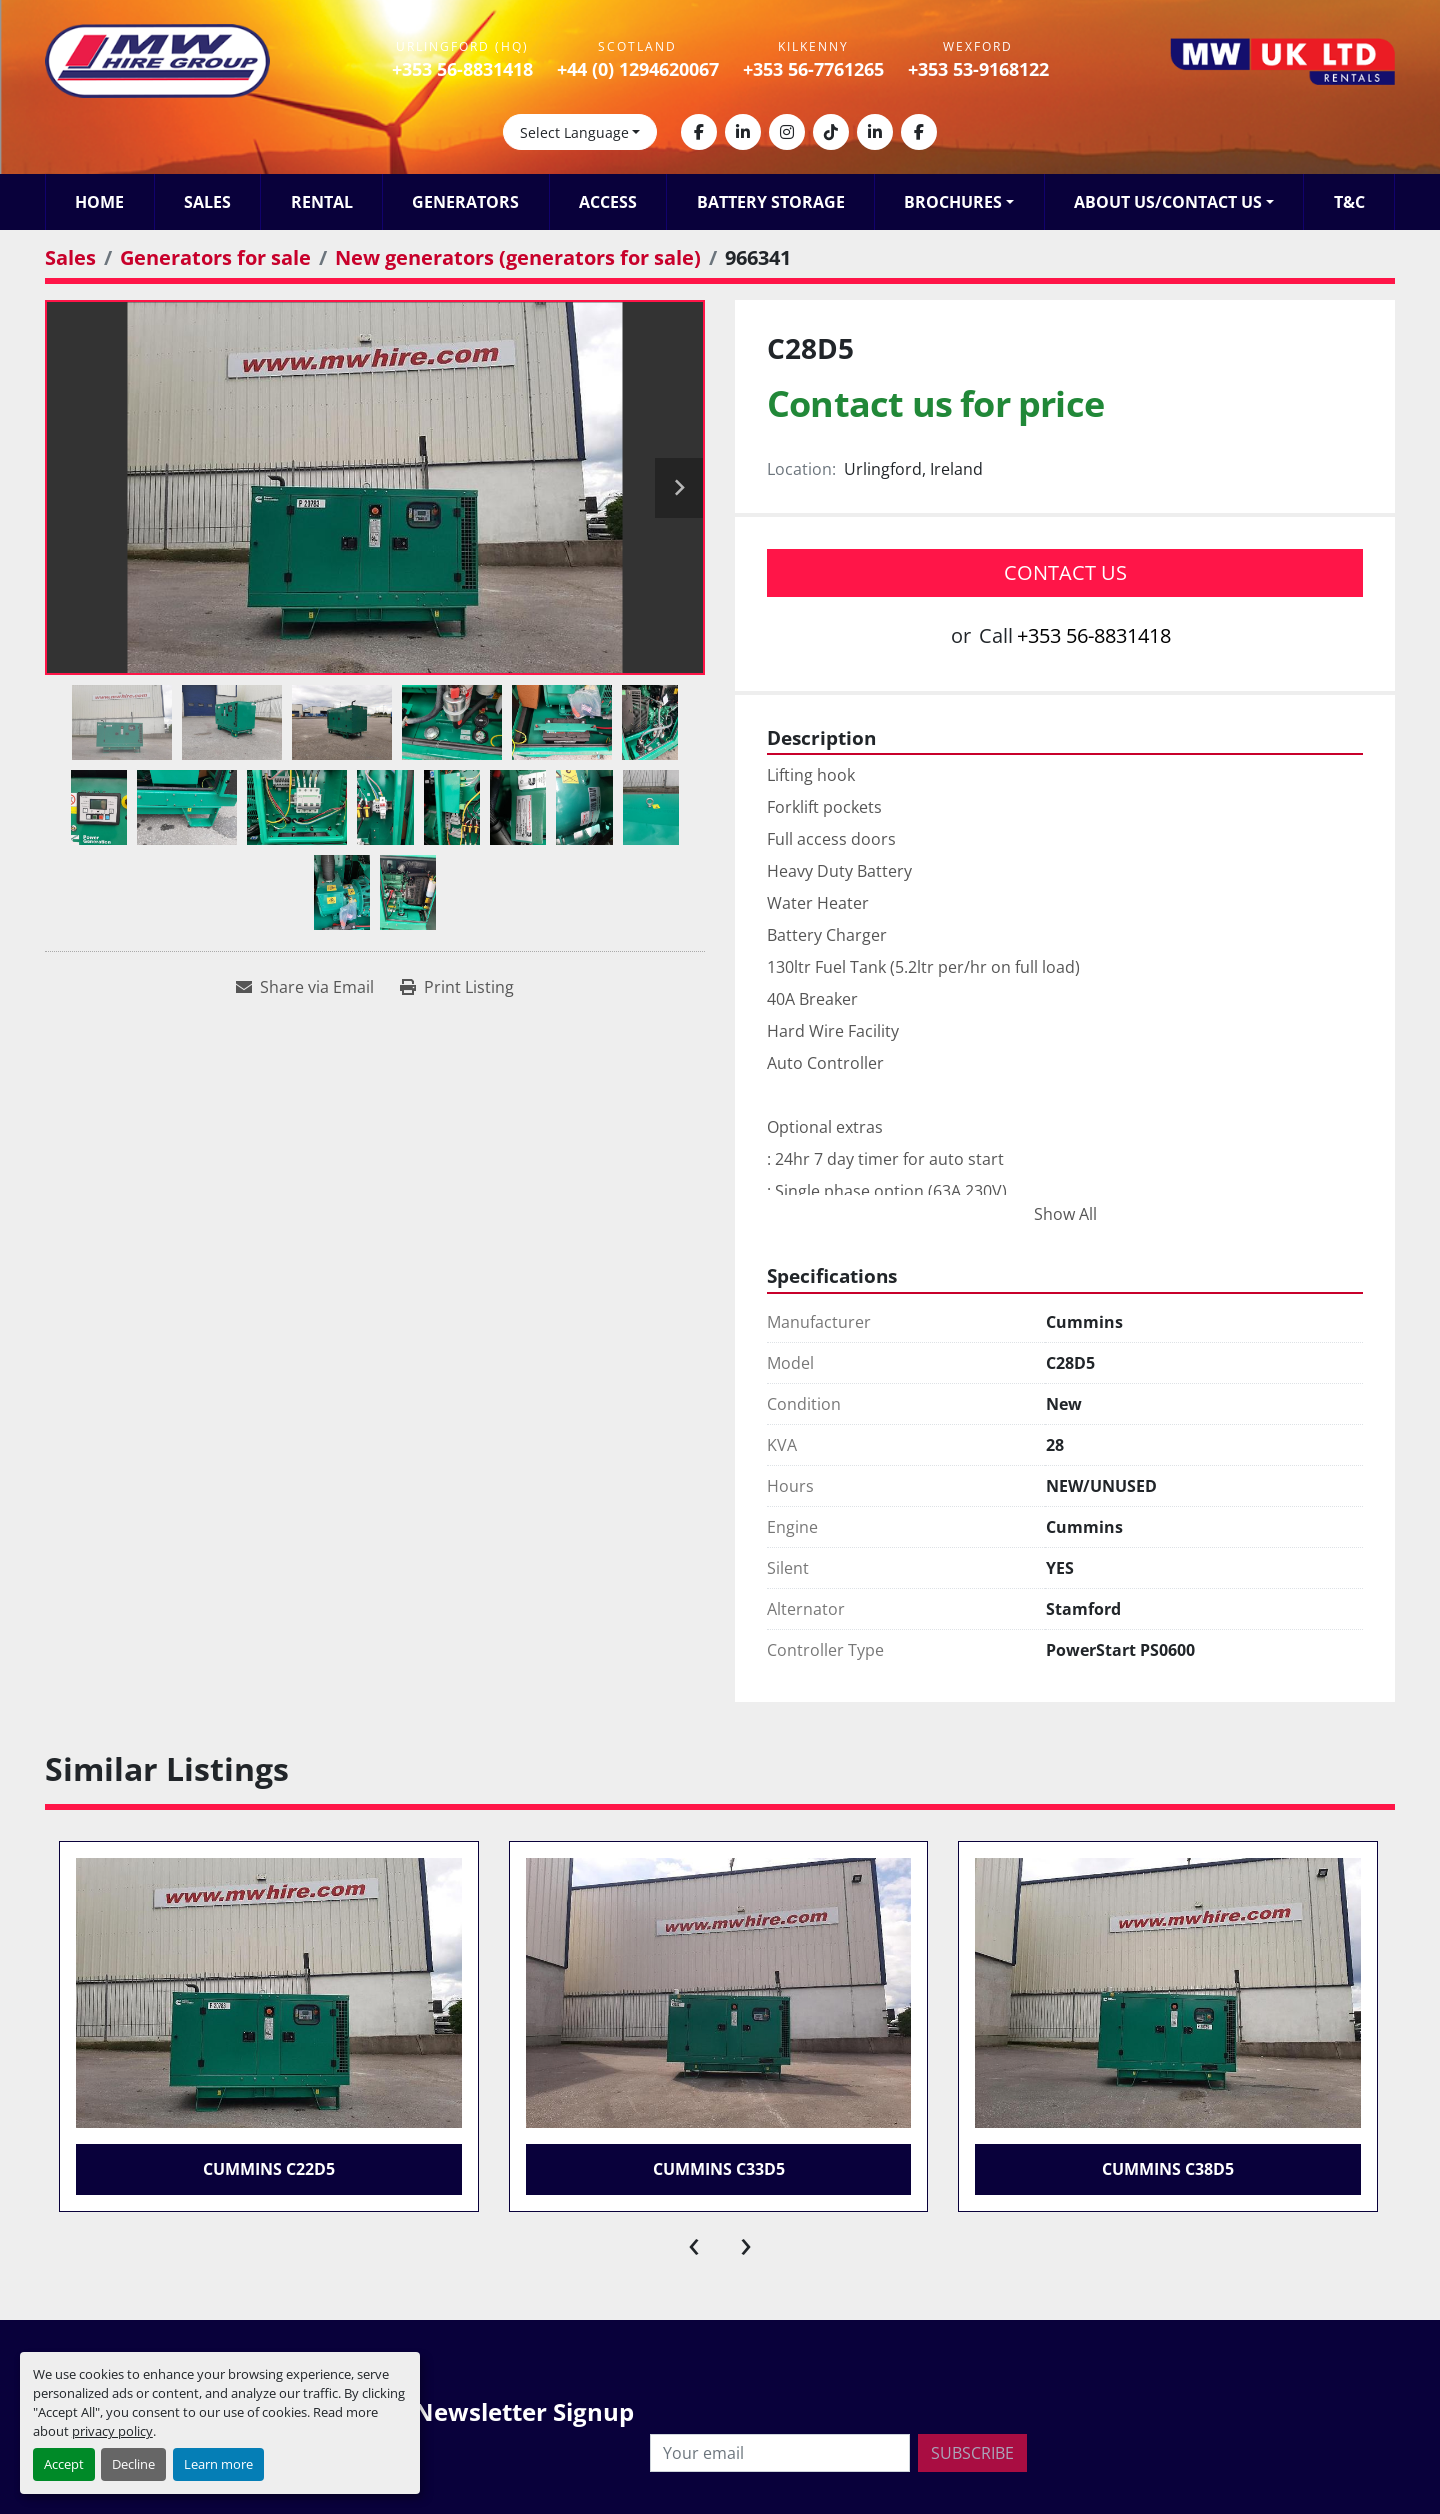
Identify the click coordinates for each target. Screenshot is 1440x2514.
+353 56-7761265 (813, 69)
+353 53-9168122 (978, 69)
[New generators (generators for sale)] (518, 257)
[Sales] (70, 257)
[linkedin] (743, 132)
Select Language (574, 132)
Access (608, 202)
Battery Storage (771, 202)
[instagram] (787, 132)
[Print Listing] (457, 987)
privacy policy (112, 2431)
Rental (322, 202)
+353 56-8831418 (462, 69)
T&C (1349, 202)
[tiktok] (831, 132)
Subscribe (972, 2453)
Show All (1065, 1214)
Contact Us (1065, 572)
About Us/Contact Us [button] (1168, 202)
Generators (465, 202)
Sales (207, 202)
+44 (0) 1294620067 (638, 69)
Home (99, 202)
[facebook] (699, 132)
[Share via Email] (305, 987)
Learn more (218, 2464)
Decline (133, 2464)
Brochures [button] (953, 202)
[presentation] (694, 2242)
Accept (64, 2464)
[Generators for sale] (215, 257)
